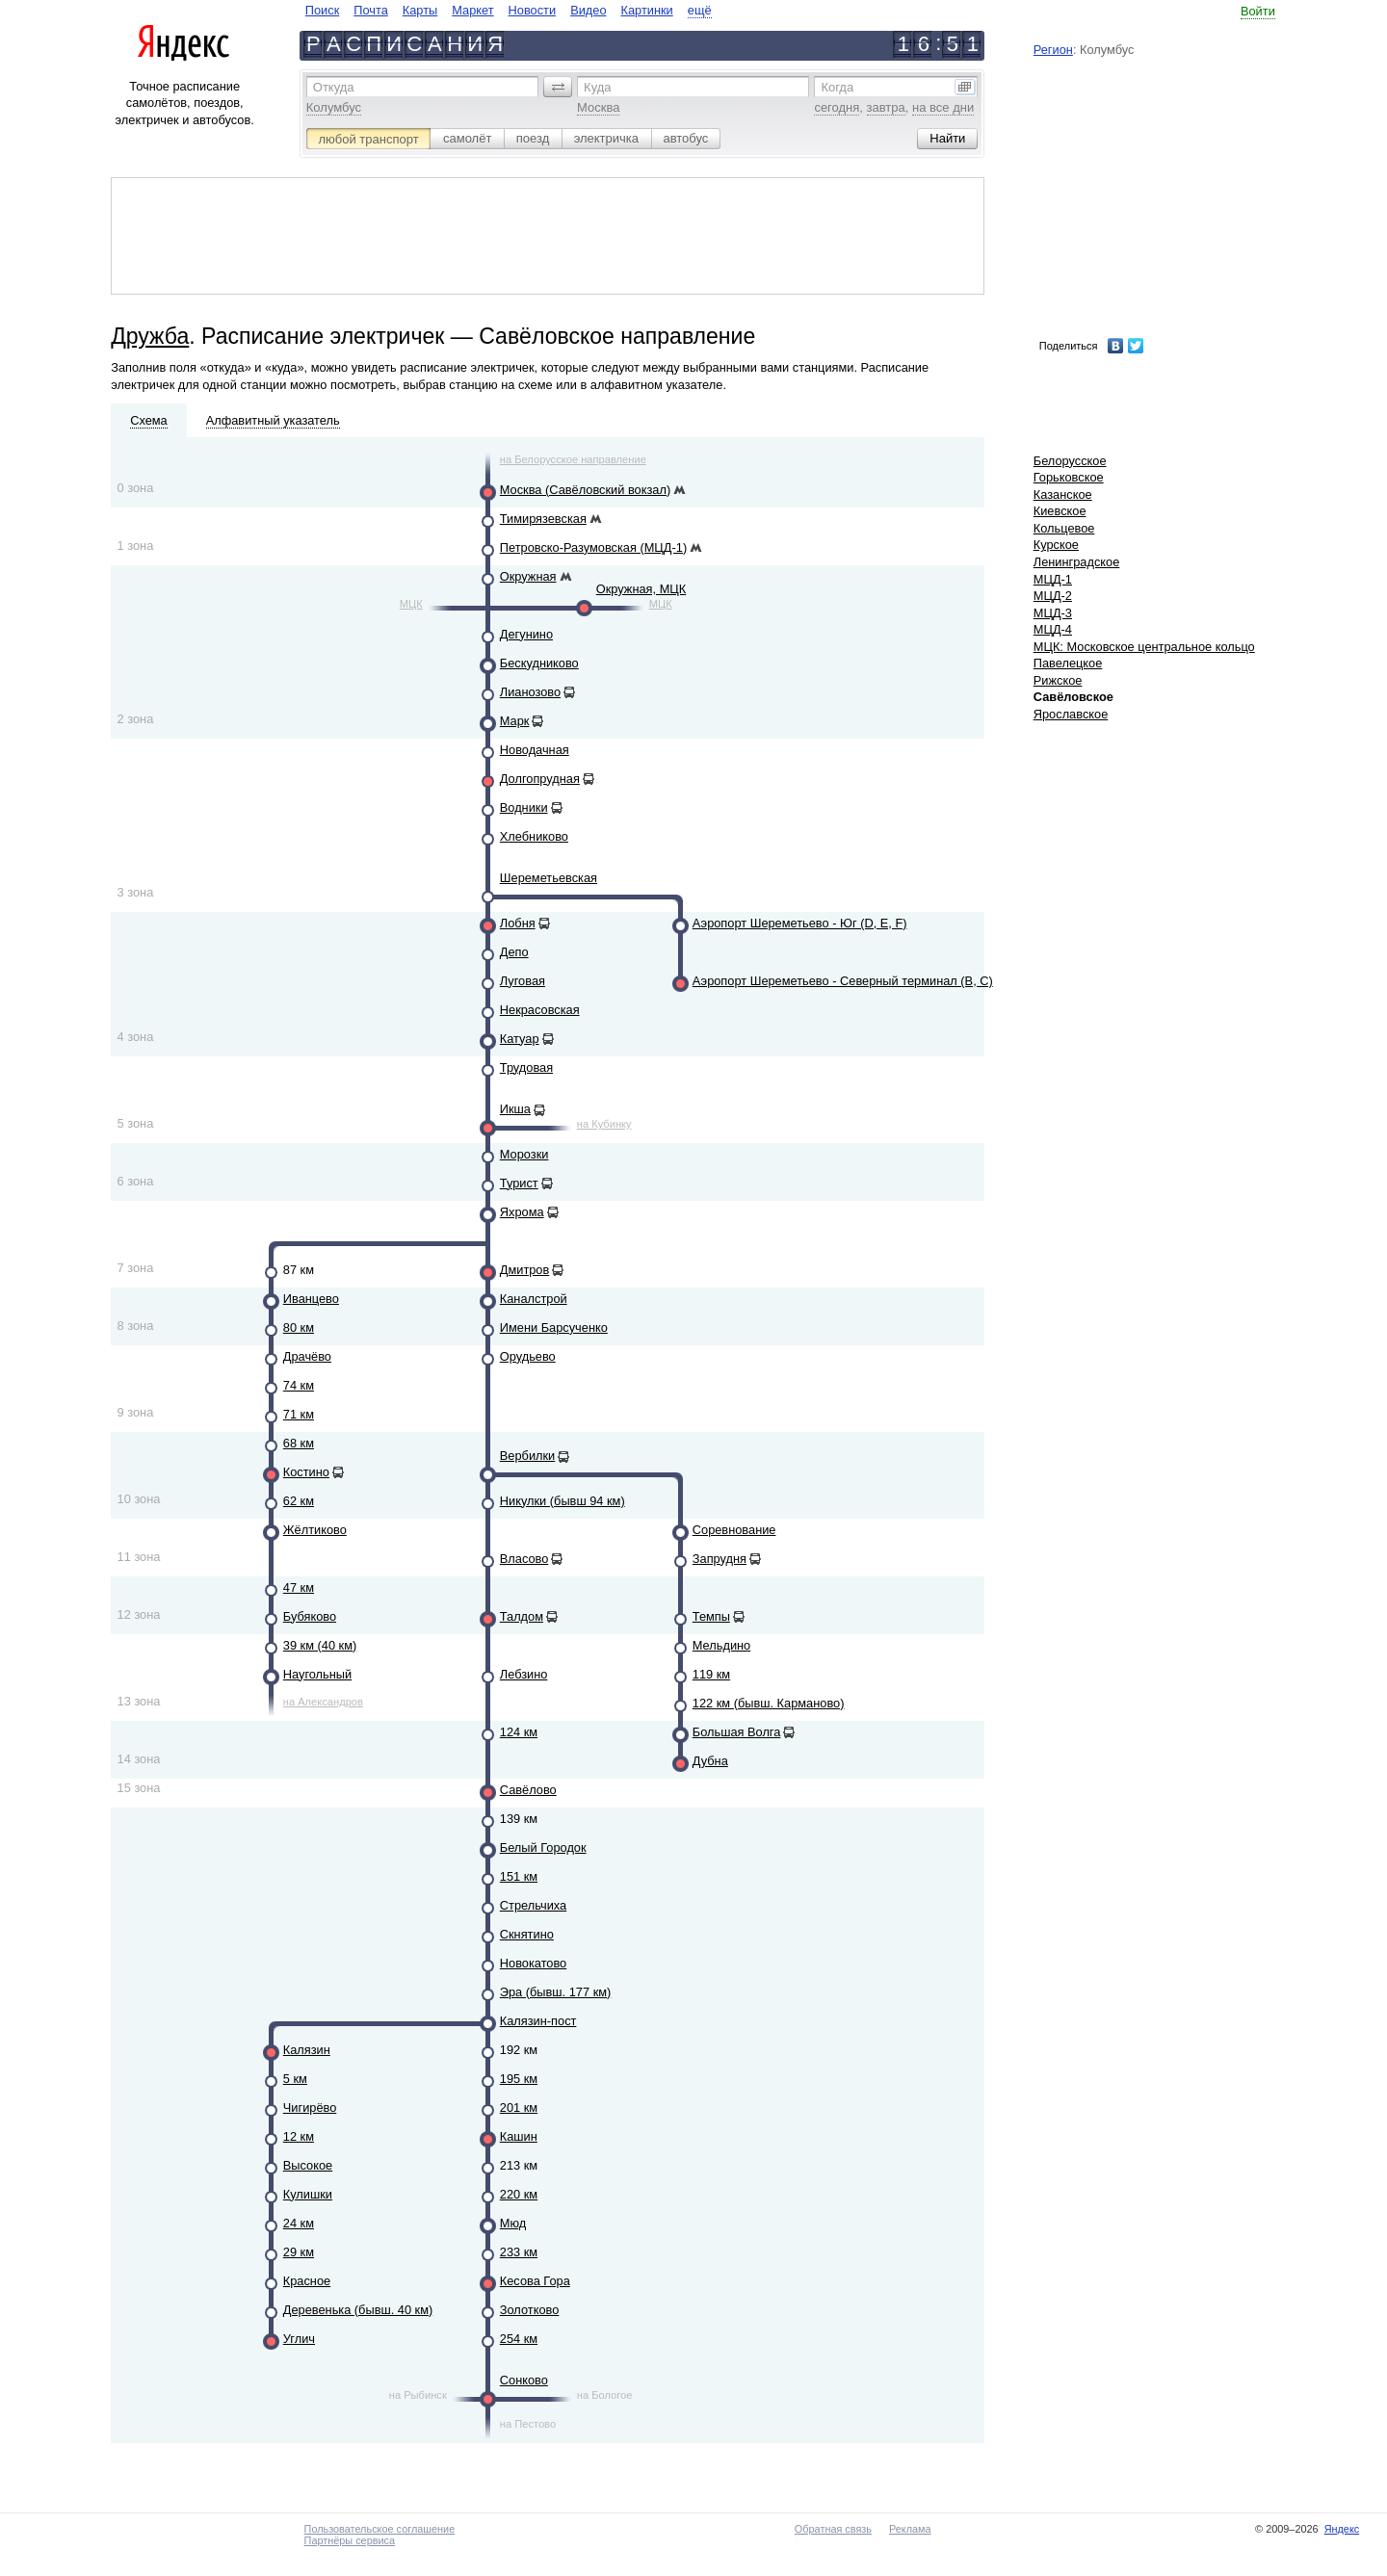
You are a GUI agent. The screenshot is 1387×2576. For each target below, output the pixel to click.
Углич (299, 2338)
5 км (295, 2078)
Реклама (910, 2529)
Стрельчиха (533, 1905)
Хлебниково (534, 836)
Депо (514, 952)
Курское (1056, 544)
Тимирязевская (543, 518)
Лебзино (524, 1674)
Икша (515, 1109)
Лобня (518, 923)
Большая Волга (737, 1732)
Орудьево (528, 1356)
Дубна (710, 1761)
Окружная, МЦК (641, 589)
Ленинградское (1077, 562)
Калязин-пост (538, 2021)
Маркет (472, 10)
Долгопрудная (540, 778)
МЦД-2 (1053, 595)
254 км (518, 2338)
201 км (518, 2107)
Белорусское (1070, 461)
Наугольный (317, 1674)
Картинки (647, 10)
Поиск (322, 10)
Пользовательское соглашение (380, 2529)
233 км (518, 2252)
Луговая (522, 981)
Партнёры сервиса (349, 2540)
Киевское (1060, 511)
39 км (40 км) (319, 1645)
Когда (837, 87)
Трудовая (526, 1067)
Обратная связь (833, 2529)
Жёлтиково (315, 1529)
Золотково (530, 2310)
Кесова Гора (535, 2281)
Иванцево (311, 1298)
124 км (518, 1732)
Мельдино (721, 1645)
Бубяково (309, 1616)
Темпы (711, 1616)
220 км (518, 2194)
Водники (524, 807)
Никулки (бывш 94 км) (562, 1501)
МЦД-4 (1053, 629)
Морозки (524, 1154)
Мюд (513, 2223)
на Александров (323, 1701)
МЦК (411, 604)
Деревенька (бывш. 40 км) (358, 2310)
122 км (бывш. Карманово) (769, 1703)
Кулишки (307, 2194)
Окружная (528, 576)
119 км (711, 1674)
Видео (588, 10)
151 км (518, 1876)
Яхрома (522, 1212)
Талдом (521, 1616)
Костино (306, 1472)
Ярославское (1071, 714)
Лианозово (530, 692)
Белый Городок (543, 1847)
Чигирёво (310, 2107)
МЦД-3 (1053, 613)
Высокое (307, 2165)
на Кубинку (604, 1124)
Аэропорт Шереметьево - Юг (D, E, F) (800, 923)
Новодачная (534, 749)
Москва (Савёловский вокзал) (585, 489)
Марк (515, 721)
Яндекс (1342, 2529)
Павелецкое (1068, 663)
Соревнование (734, 1529)
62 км (298, 1501)
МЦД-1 (1053, 579)
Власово (524, 1558)
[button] (557, 86)
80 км (298, 1327)
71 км (298, 1414)
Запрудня (719, 1558)
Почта (370, 10)
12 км (298, 2136)
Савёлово (528, 1789)
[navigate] (508, 10)
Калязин (306, 2050)
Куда (597, 87)
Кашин (518, 2136)
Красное (306, 2281)
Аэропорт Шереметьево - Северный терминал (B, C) (843, 981)
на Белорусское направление (573, 459)
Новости (533, 10)
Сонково (524, 2380)
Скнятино (527, 1934)
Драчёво (307, 1356)
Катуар (519, 1038)
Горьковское (1069, 477)
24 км (298, 2223)
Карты (420, 10)
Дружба (150, 336)
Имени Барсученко (554, 1327)
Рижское (1058, 680)
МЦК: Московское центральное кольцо (1144, 646)
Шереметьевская (548, 878)
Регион (1053, 49)
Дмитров (525, 1269)
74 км (298, 1385)
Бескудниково (539, 663)
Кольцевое (1064, 528)
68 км (298, 1443)
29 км (298, 2252)
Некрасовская (540, 1009)
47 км (298, 1587)
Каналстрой (533, 1298)
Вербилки (527, 1455)
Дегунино (526, 634)
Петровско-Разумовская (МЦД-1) (593, 547)
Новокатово (533, 1963)
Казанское (1063, 494)
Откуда (333, 87)
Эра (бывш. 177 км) (556, 1992)
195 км (518, 2078)
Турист (519, 1183)
